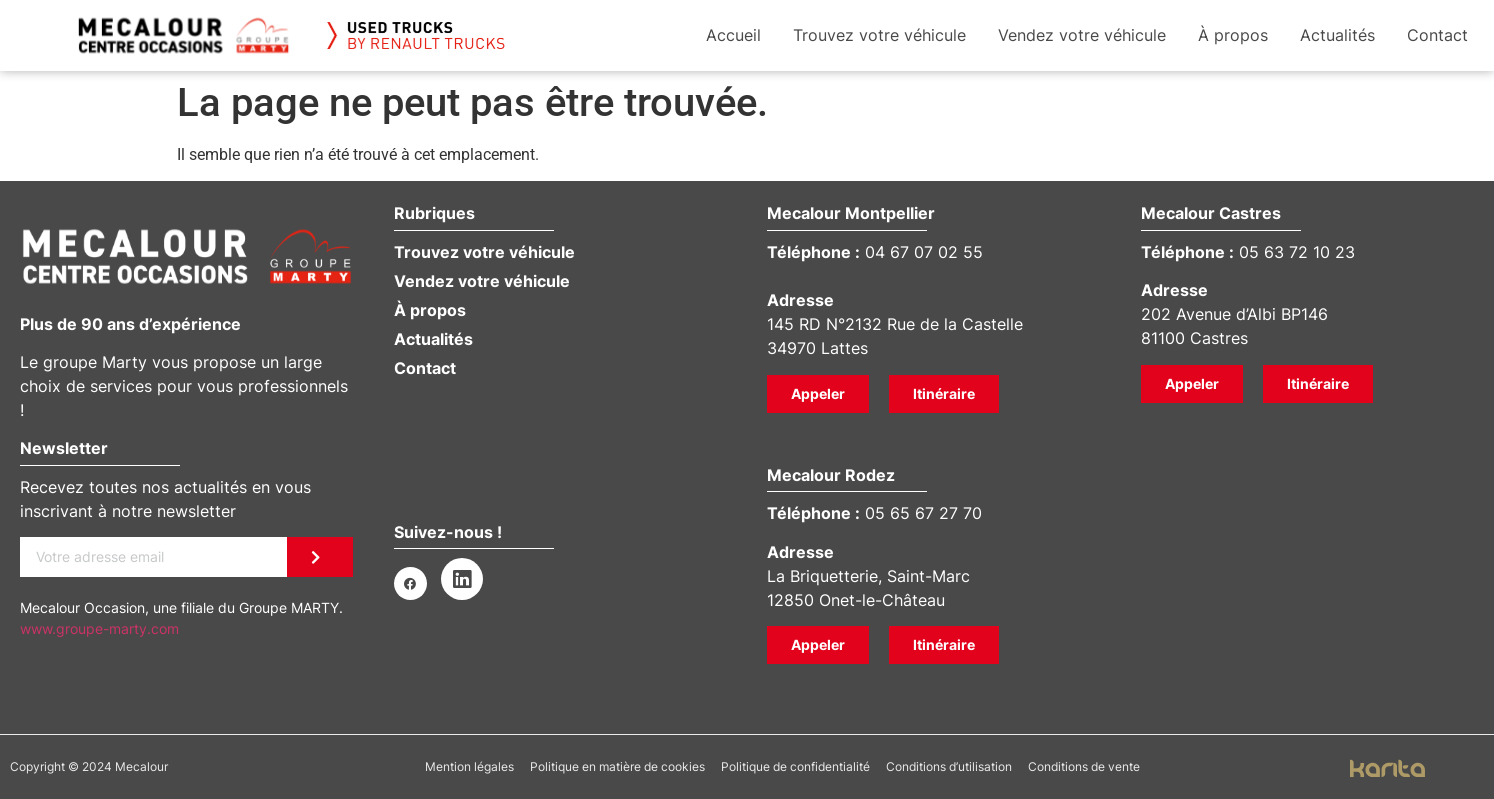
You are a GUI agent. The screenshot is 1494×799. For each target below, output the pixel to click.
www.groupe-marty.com (99, 628)
